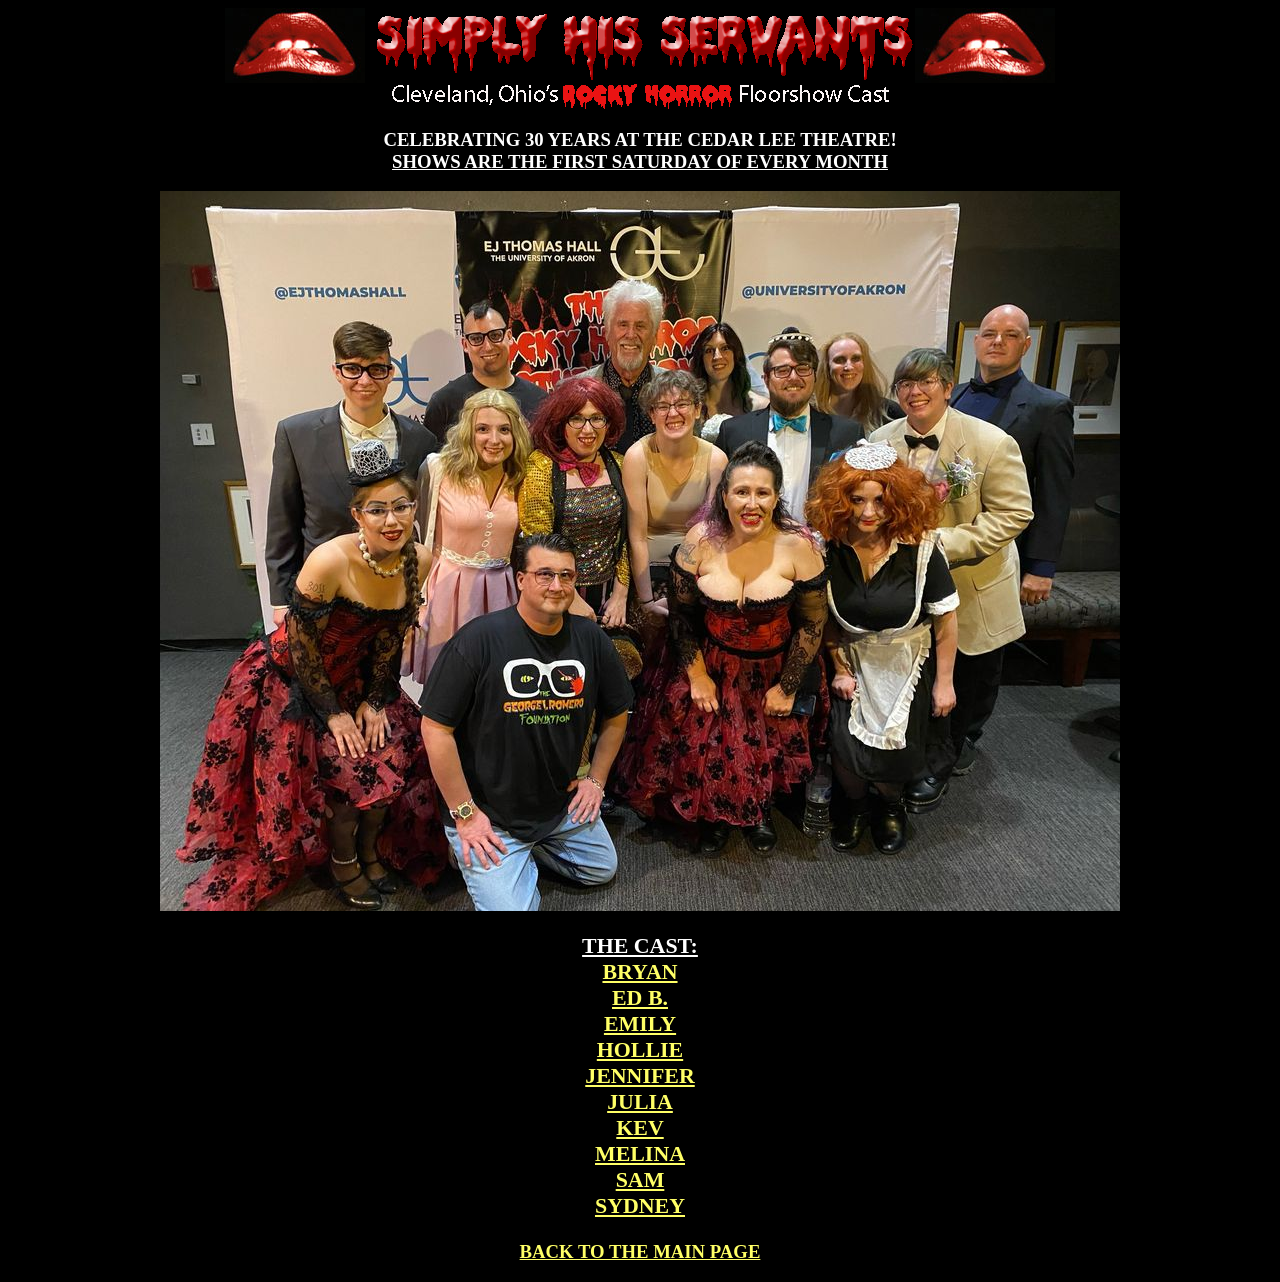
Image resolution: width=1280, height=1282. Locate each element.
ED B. (640, 997)
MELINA (640, 1153)
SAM (640, 1179)
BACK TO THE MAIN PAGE (640, 1251)
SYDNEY (640, 1205)
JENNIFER (639, 1075)
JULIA (640, 1101)
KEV (639, 1127)
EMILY (640, 1023)
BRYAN (639, 971)
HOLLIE (640, 1049)
